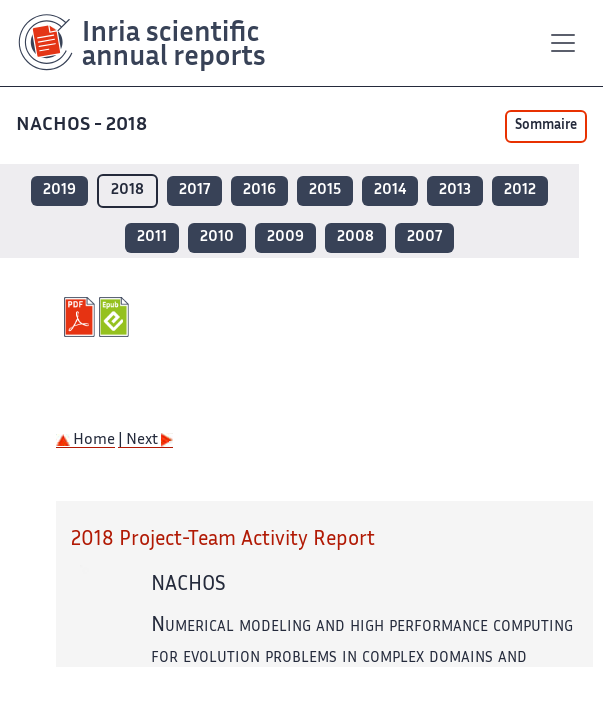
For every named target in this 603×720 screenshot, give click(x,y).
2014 (390, 190)
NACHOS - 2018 (83, 125)
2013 (455, 190)
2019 (59, 190)
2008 (355, 237)
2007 (424, 237)
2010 (217, 237)
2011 (152, 237)
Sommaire (546, 126)
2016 (259, 190)
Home (85, 440)
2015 (325, 190)
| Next (145, 440)
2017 (194, 190)
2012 (520, 190)
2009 (285, 237)
